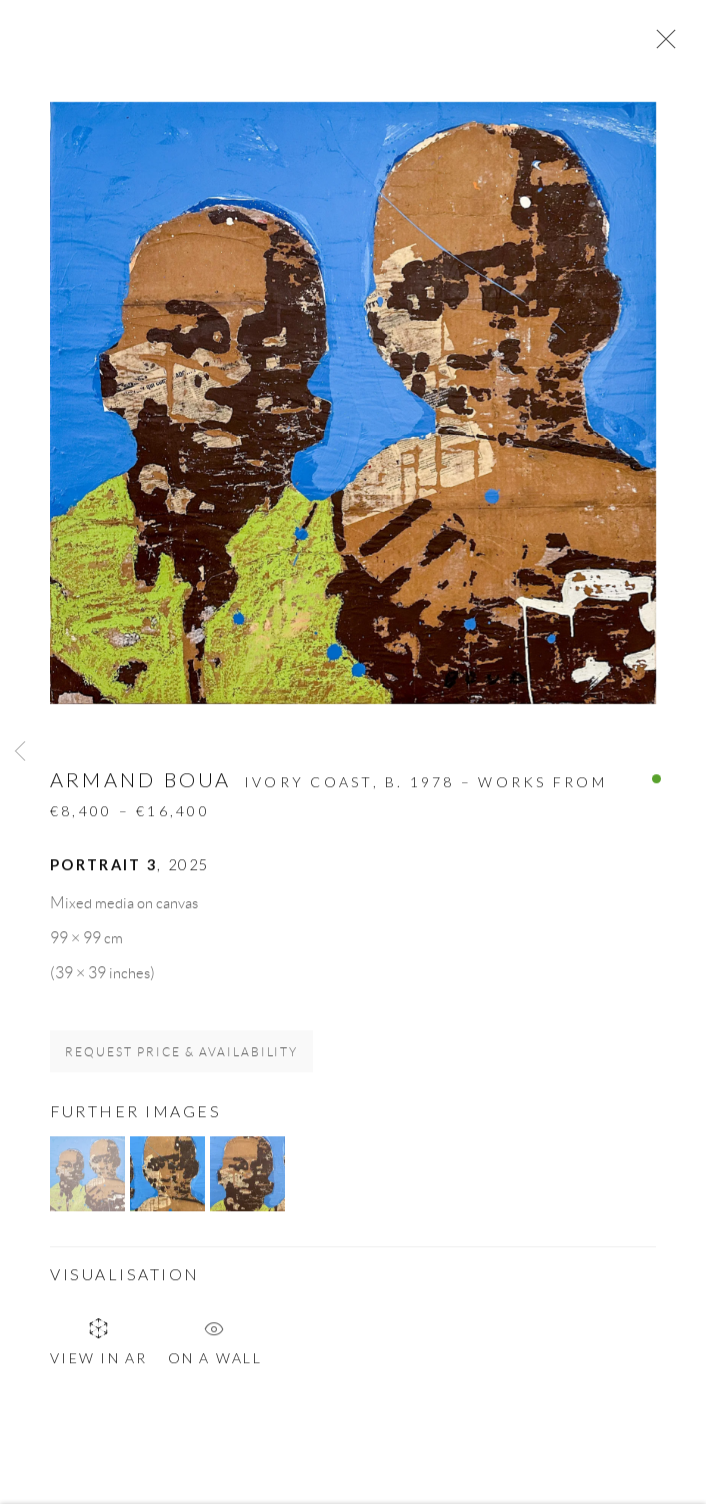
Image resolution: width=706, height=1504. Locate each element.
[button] (87, 1179)
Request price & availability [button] (181, 1057)
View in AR (99, 1346)
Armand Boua (141, 785)
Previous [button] (20, 752)
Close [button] (661, 45)
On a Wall (215, 1342)
